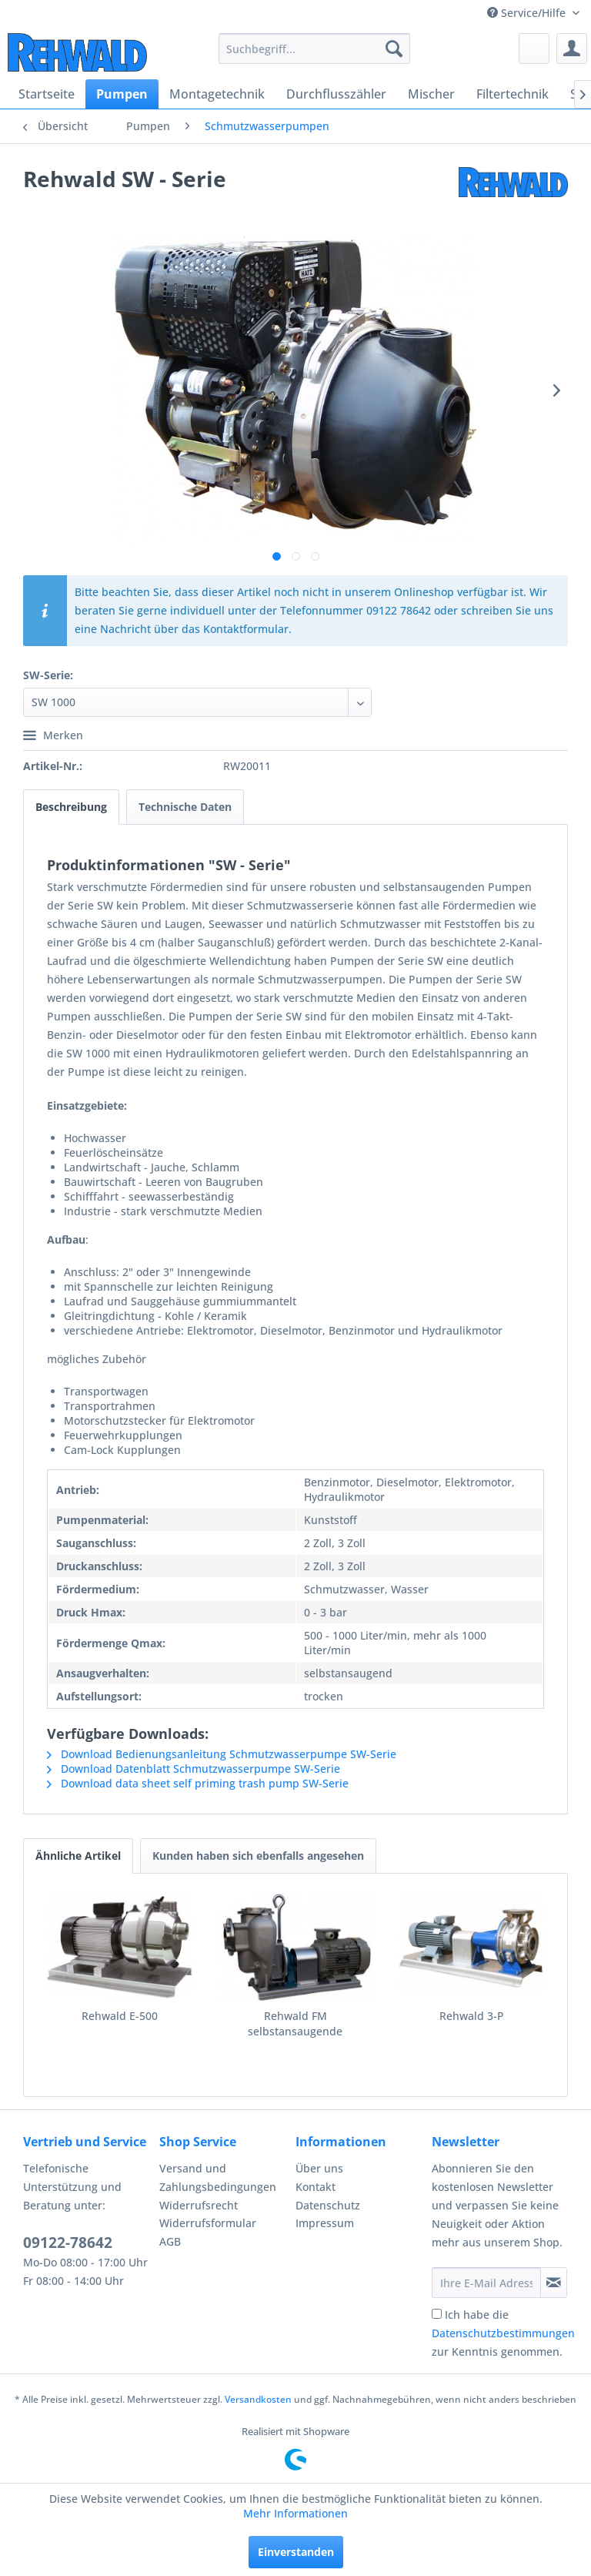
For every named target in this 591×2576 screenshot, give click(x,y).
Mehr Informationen (295, 2513)
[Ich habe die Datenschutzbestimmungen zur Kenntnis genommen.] (437, 2314)
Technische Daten (185, 806)
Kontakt (316, 2186)
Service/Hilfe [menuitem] (528, 12)
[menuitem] (315, 48)
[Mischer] (431, 94)
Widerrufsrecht (198, 2205)
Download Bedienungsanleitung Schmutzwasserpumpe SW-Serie (221, 1754)
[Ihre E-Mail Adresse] (486, 2282)
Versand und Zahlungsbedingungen (217, 2177)
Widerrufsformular (207, 2223)
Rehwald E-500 (120, 2015)
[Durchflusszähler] (336, 94)
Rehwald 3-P (471, 2015)
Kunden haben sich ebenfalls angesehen (258, 1855)
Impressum (325, 2223)
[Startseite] (46, 94)
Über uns (319, 2168)
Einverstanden (296, 2551)
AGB (170, 2241)
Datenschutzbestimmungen (503, 2333)
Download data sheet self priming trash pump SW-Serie (198, 1783)
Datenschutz (328, 2205)
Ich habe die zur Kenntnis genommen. (503, 2333)
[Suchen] (394, 48)
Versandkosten (258, 2399)
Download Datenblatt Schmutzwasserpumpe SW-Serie (193, 1768)
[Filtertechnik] (512, 94)
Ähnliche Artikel (78, 1855)
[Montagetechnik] (217, 94)
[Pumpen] (122, 94)
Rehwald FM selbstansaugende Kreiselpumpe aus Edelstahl (295, 2023)
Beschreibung (71, 806)
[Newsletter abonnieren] (553, 2282)
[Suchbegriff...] (315, 48)
